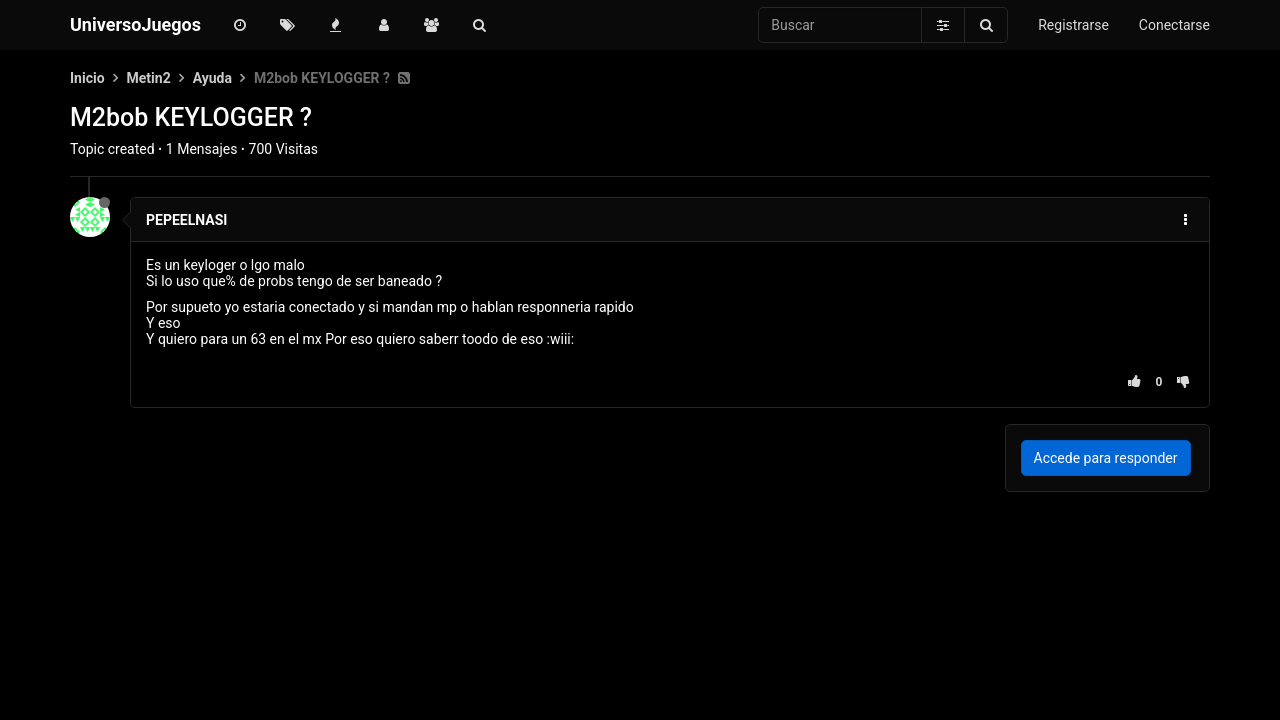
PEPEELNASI (186, 220)
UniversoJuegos (135, 24)
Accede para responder (1106, 458)
